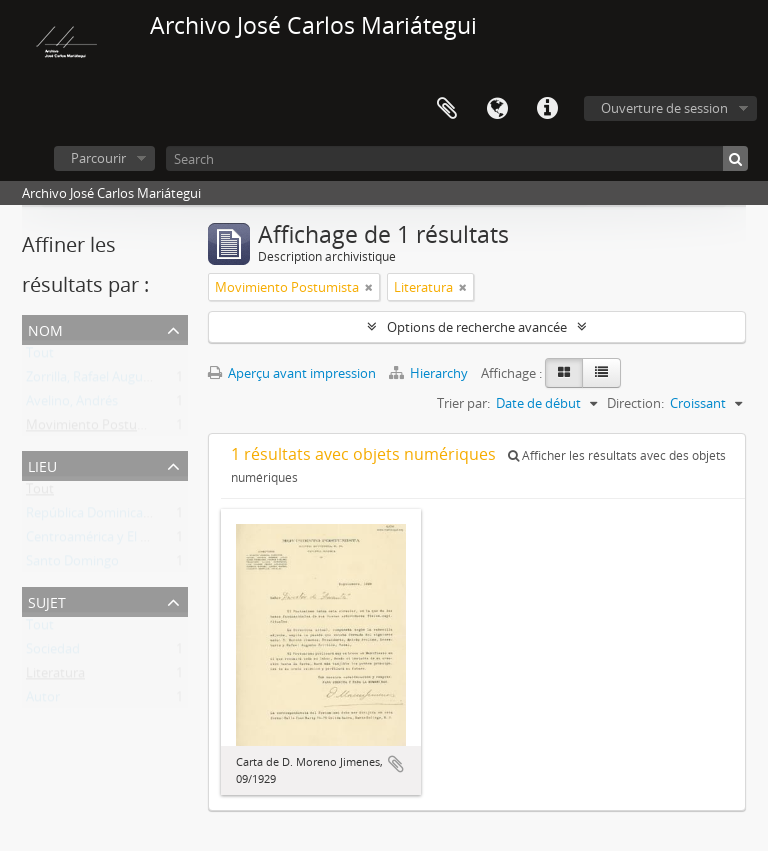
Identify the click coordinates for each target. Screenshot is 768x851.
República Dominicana (92, 517)
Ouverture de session (664, 108)
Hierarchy (430, 373)
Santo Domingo (72, 565)
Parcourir (98, 158)
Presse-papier (447, 109)
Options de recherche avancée (477, 327)
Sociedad (53, 653)
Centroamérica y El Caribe (102, 541)
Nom (45, 328)
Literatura (55, 677)
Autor (43, 701)
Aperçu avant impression (292, 373)
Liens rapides (547, 109)
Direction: (635, 403)
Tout (40, 357)
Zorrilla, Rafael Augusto (94, 381)
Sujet (47, 600)
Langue (497, 109)
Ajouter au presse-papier (396, 764)
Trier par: (463, 403)
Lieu (42, 464)
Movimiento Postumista (98, 429)
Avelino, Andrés (72, 405)
